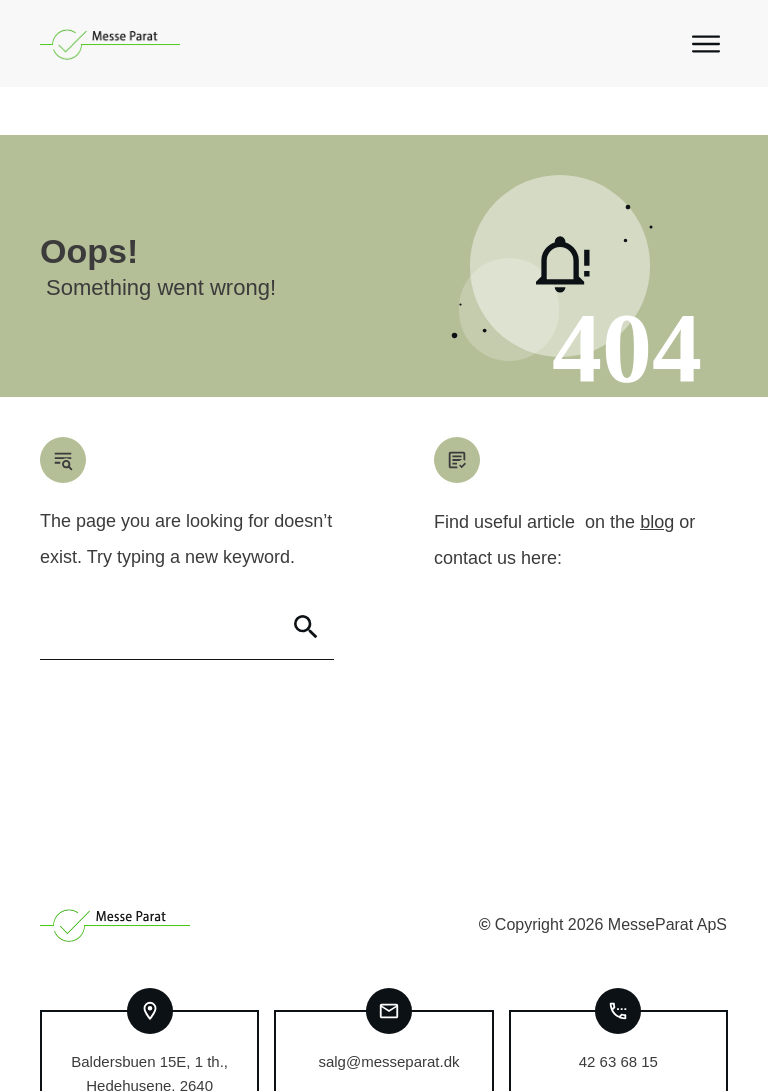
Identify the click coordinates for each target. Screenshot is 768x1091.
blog (657, 474)
